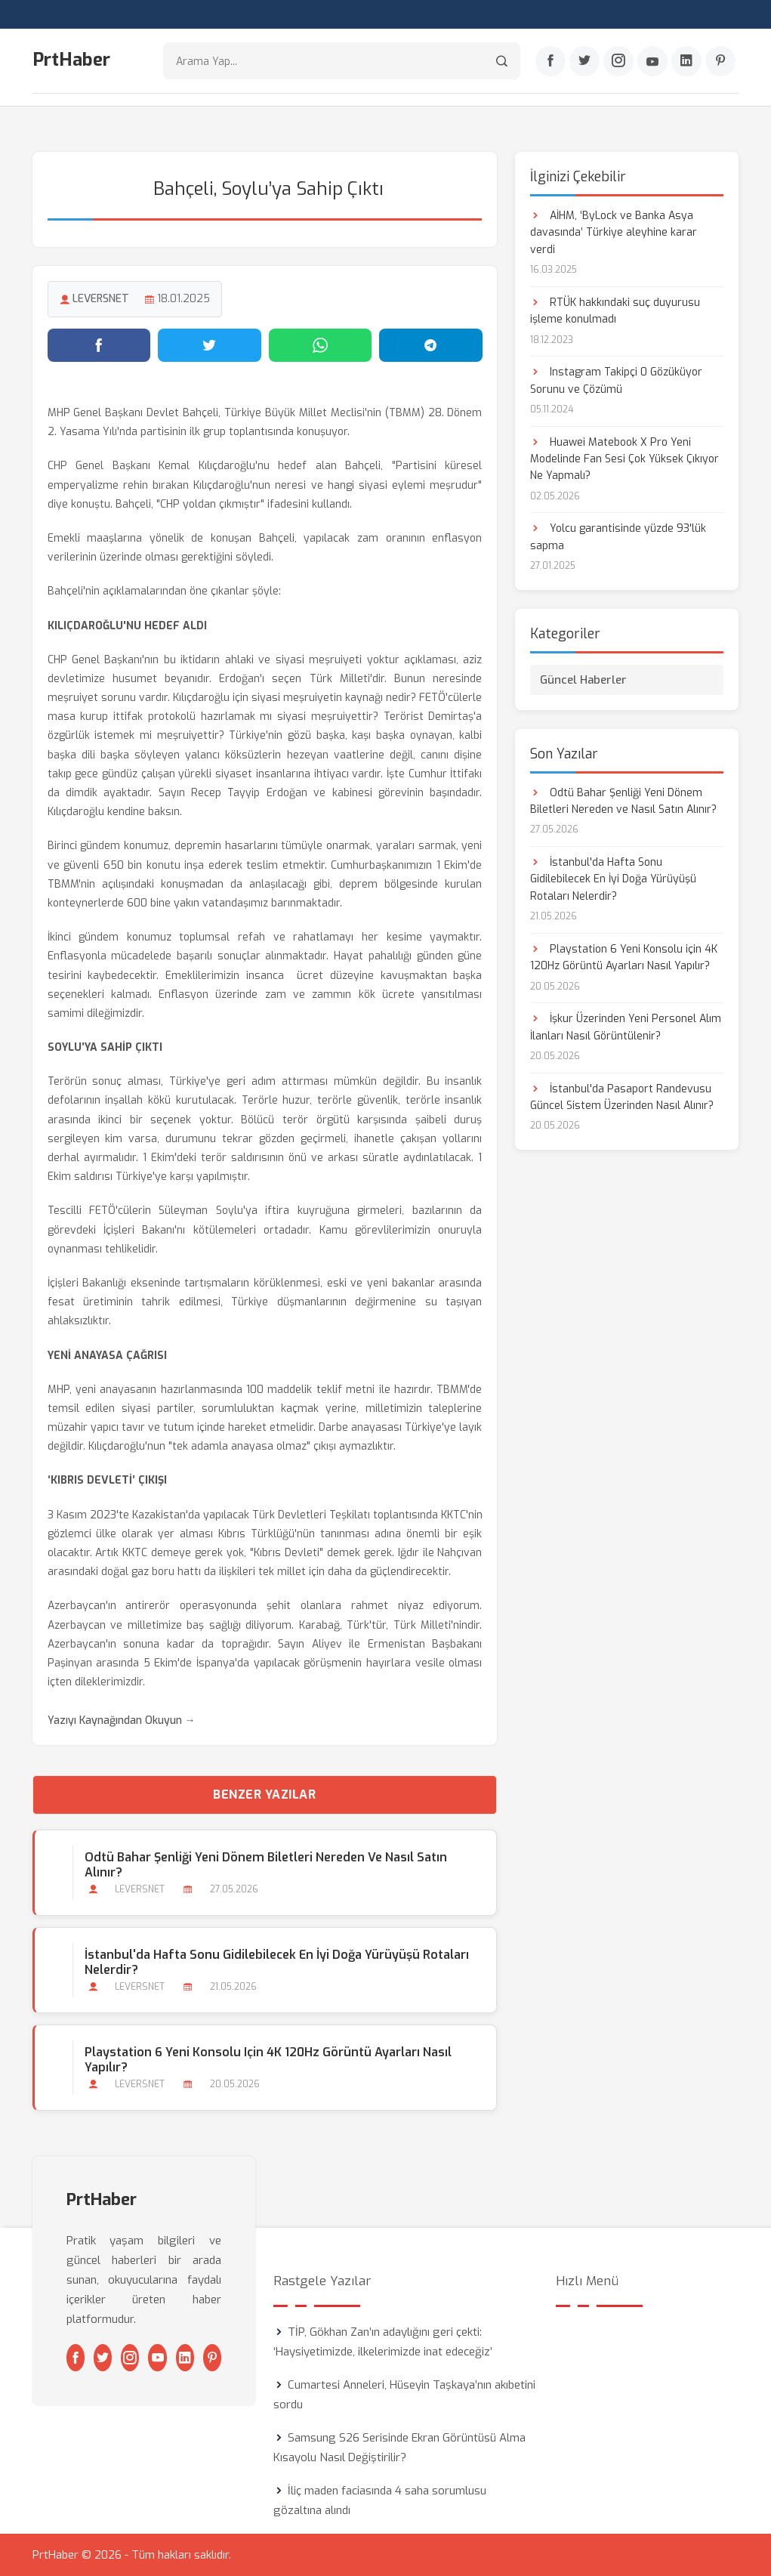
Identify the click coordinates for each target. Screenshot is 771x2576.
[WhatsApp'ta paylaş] (320, 345)
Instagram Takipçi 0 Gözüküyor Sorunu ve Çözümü (616, 380)
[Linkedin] (686, 61)
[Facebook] (550, 61)
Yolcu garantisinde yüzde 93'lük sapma (618, 536)
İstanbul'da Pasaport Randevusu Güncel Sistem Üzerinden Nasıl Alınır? (622, 1097)
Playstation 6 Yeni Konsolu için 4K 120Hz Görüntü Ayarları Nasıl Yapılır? (268, 2060)
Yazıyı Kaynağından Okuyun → (122, 1720)
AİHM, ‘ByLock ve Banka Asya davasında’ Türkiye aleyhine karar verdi (613, 232)
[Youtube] (652, 61)
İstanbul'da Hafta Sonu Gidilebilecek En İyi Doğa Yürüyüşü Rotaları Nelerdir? (277, 1962)
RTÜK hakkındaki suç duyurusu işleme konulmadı (615, 310)
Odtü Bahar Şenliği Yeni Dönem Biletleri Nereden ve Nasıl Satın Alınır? (266, 1865)
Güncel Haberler (583, 679)
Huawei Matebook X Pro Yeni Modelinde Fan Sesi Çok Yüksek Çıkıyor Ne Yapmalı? (624, 459)
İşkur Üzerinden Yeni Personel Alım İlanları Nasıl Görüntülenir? (625, 1027)
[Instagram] (618, 61)
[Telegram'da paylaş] (431, 345)
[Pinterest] (720, 61)
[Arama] (502, 61)
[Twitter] (584, 61)
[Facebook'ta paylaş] (99, 345)
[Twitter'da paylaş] (209, 345)
